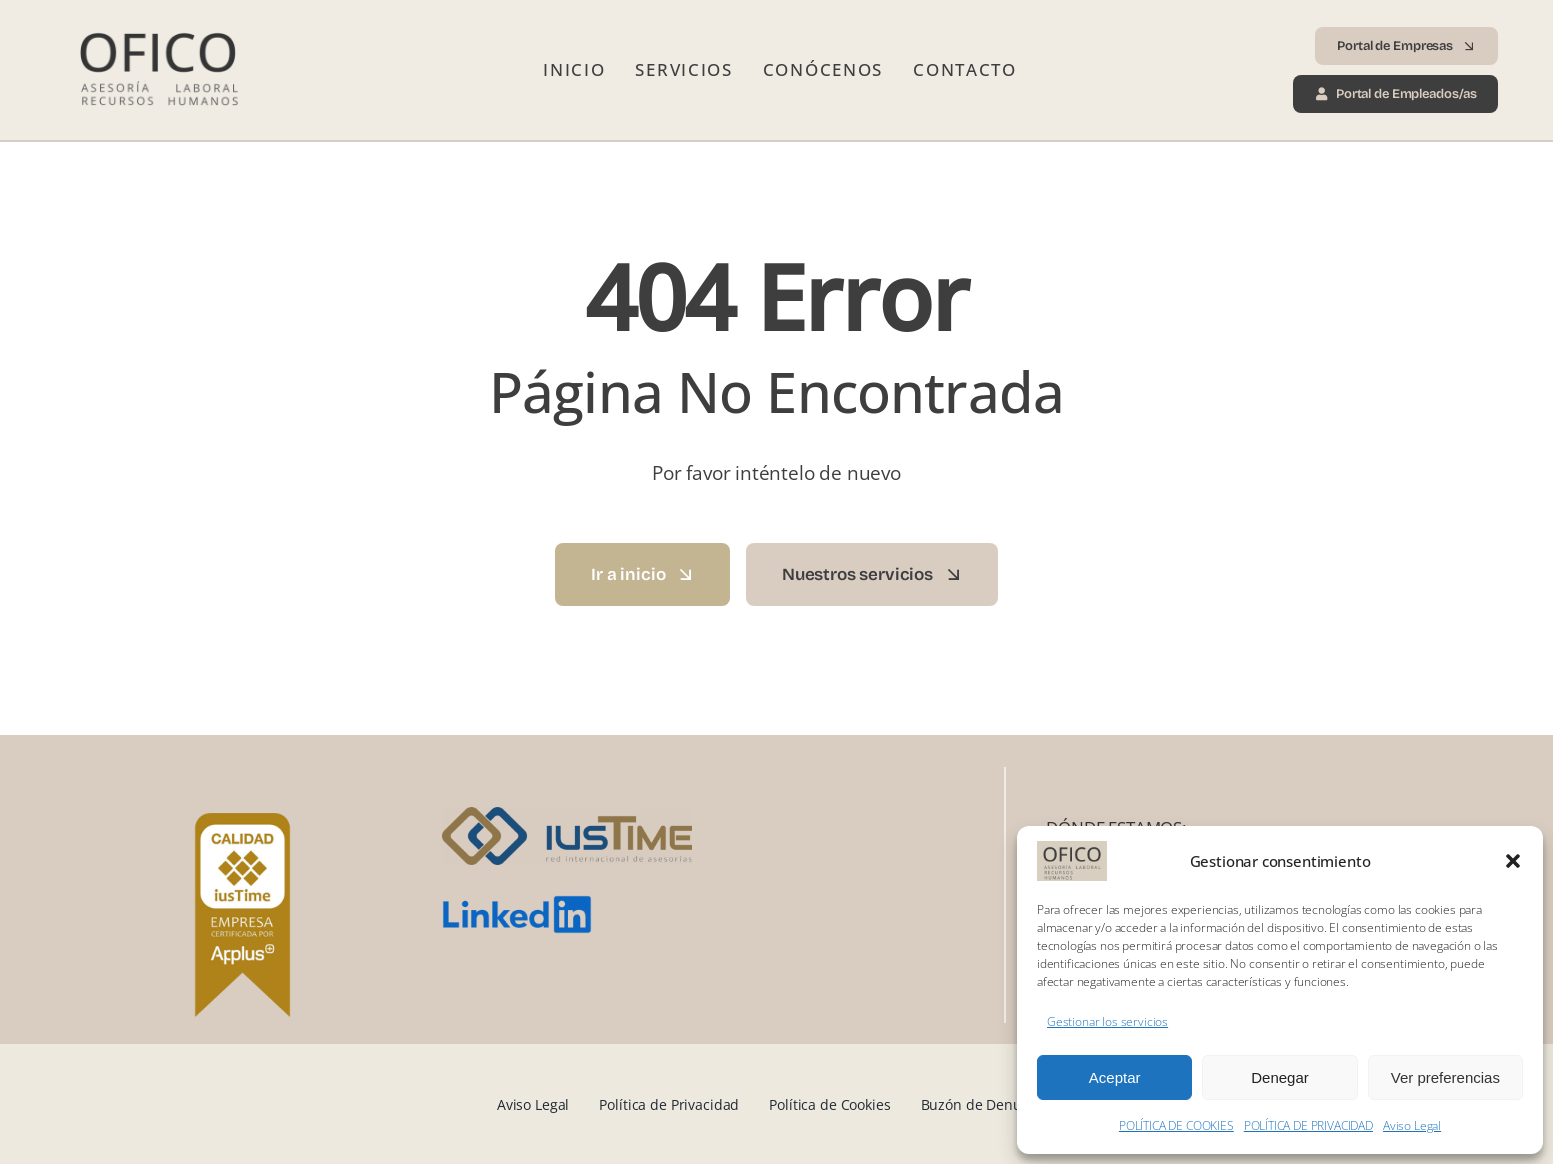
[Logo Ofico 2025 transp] (157, 24)
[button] (1513, 861)
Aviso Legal (1412, 1125)
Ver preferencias (1445, 1077)
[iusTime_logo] (567, 815)
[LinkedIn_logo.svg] (517, 903)
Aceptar (1115, 1077)
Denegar (1280, 1077)
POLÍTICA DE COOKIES (1176, 1125)
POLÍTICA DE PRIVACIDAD (1308, 1125)
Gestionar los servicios (1107, 1021)
